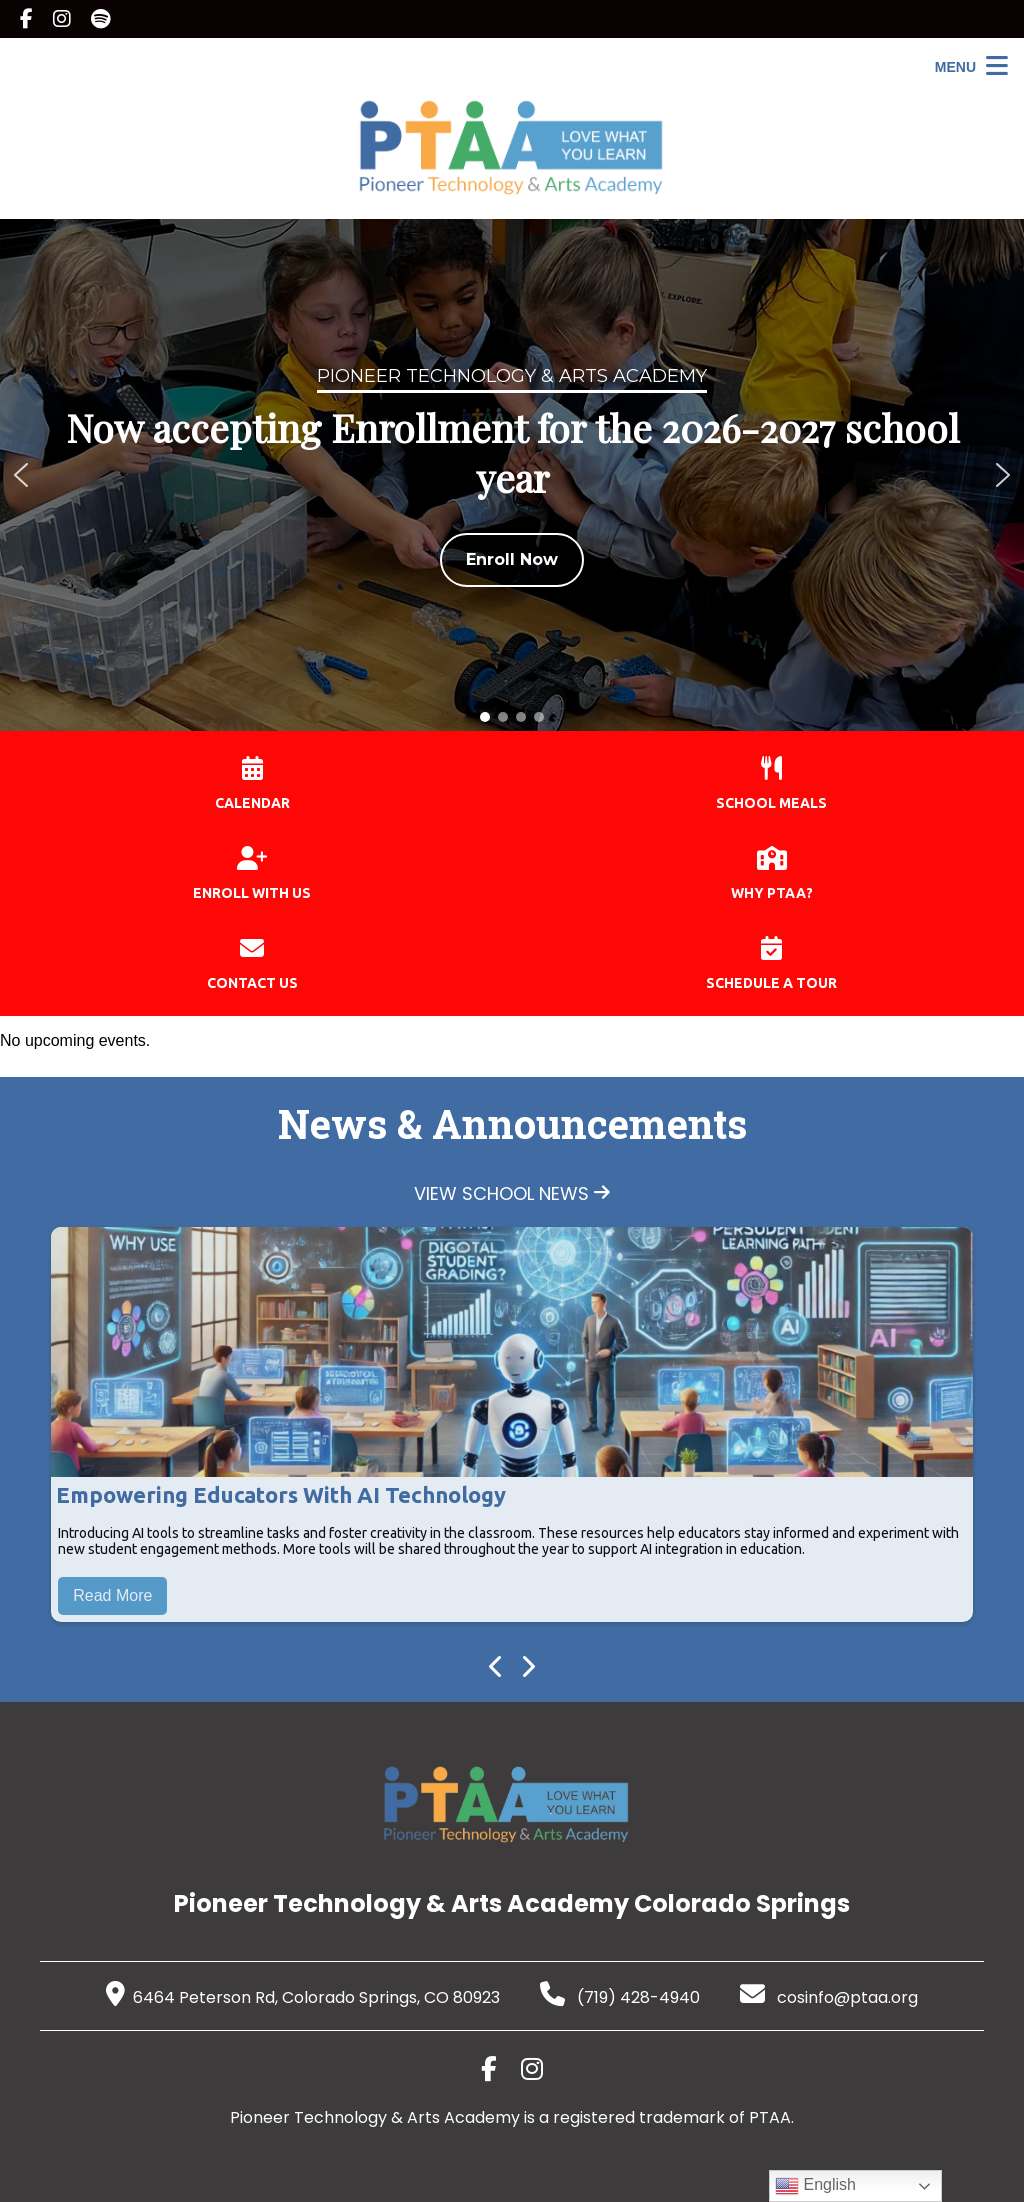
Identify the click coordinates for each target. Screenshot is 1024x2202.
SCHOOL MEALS (771, 783)
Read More (112, 1595)
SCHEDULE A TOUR (771, 963)
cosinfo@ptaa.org (829, 1997)
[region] (512, 475)
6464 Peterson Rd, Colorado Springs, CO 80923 (303, 1997)
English (815, 2186)
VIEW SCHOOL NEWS (512, 1193)
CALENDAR (252, 783)
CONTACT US (252, 963)
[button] (21, 475)
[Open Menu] (971, 66)
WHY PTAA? (772, 873)
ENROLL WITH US (252, 873)
